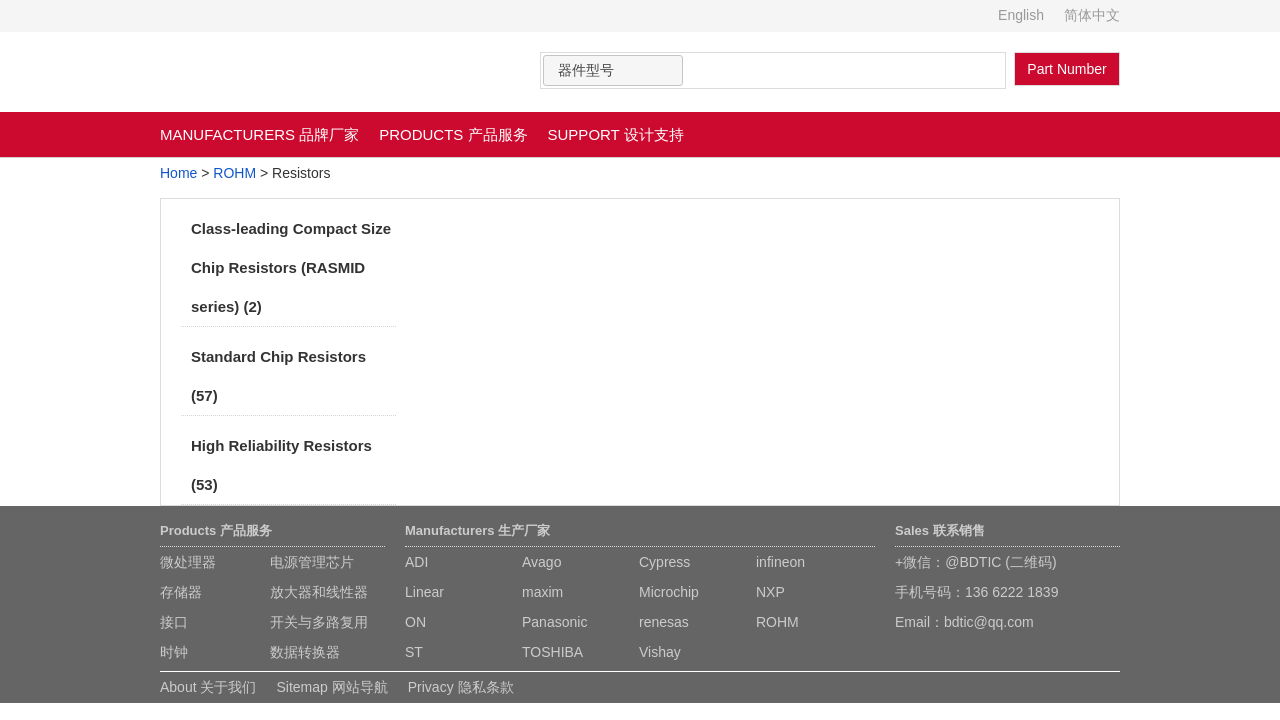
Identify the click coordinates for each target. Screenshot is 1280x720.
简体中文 (1092, 15)
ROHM (234, 173)
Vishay (660, 652)
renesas (664, 622)
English (1021, 15)
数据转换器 (305, 652)
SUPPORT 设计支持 (616, 134)
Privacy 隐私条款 (461, 687)
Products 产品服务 (216, 530)
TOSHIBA (552, 652)
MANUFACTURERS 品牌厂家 (259, 134)
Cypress (664, 562)
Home (178, 173)
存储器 (181, 592)
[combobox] (613, 70)
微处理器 (188, 562)
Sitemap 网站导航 (331, 687)
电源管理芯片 (312, 562)
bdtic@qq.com (989, 622)
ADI (416, 562)
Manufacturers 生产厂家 (477, 530)
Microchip (669, 592)
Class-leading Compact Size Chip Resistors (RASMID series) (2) (291, 267)
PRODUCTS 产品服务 (453, 134)
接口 (174, 622)
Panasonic (554, 622)
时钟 (174, 652)
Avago (541, 562)
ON (415, 622)
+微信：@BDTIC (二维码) (976, 562)
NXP (770, 592)
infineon (780, 562)
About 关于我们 (208, 687)
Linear (424, 592)
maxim (542, 592)
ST (414, 652)
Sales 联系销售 (940, 530)
